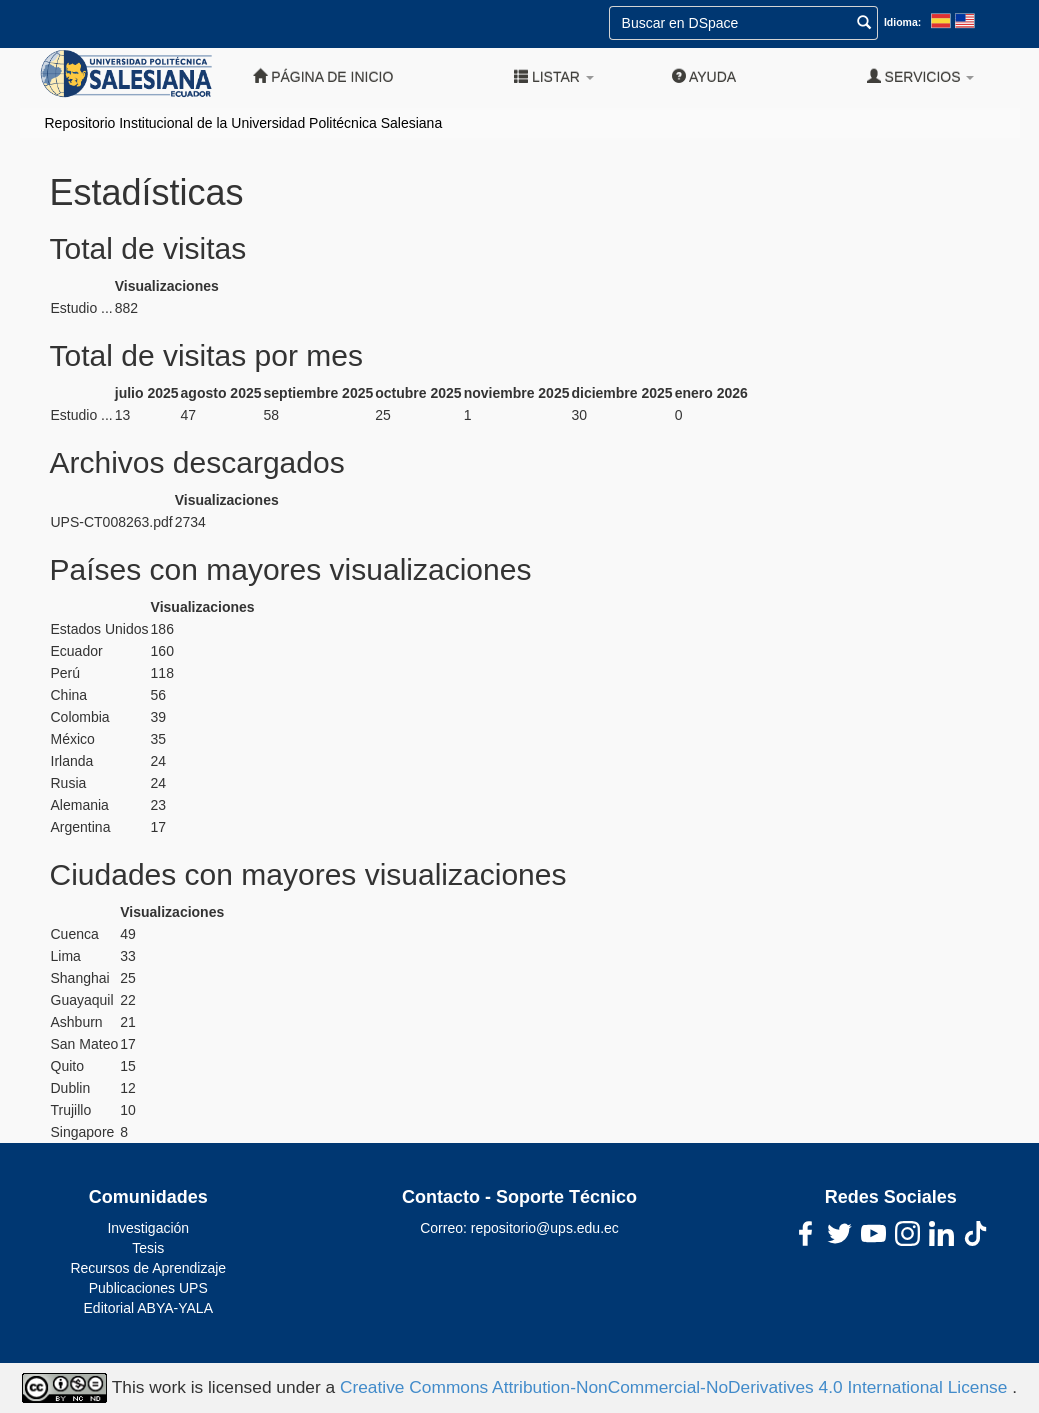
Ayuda (704, 76)
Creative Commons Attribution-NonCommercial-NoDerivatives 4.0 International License (676, 1387)
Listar (554, 76)
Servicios (921, 76)
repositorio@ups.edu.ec (545, 1228)
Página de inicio (323, 76)
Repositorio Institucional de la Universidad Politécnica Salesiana (244, 123)
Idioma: (902, 22)
